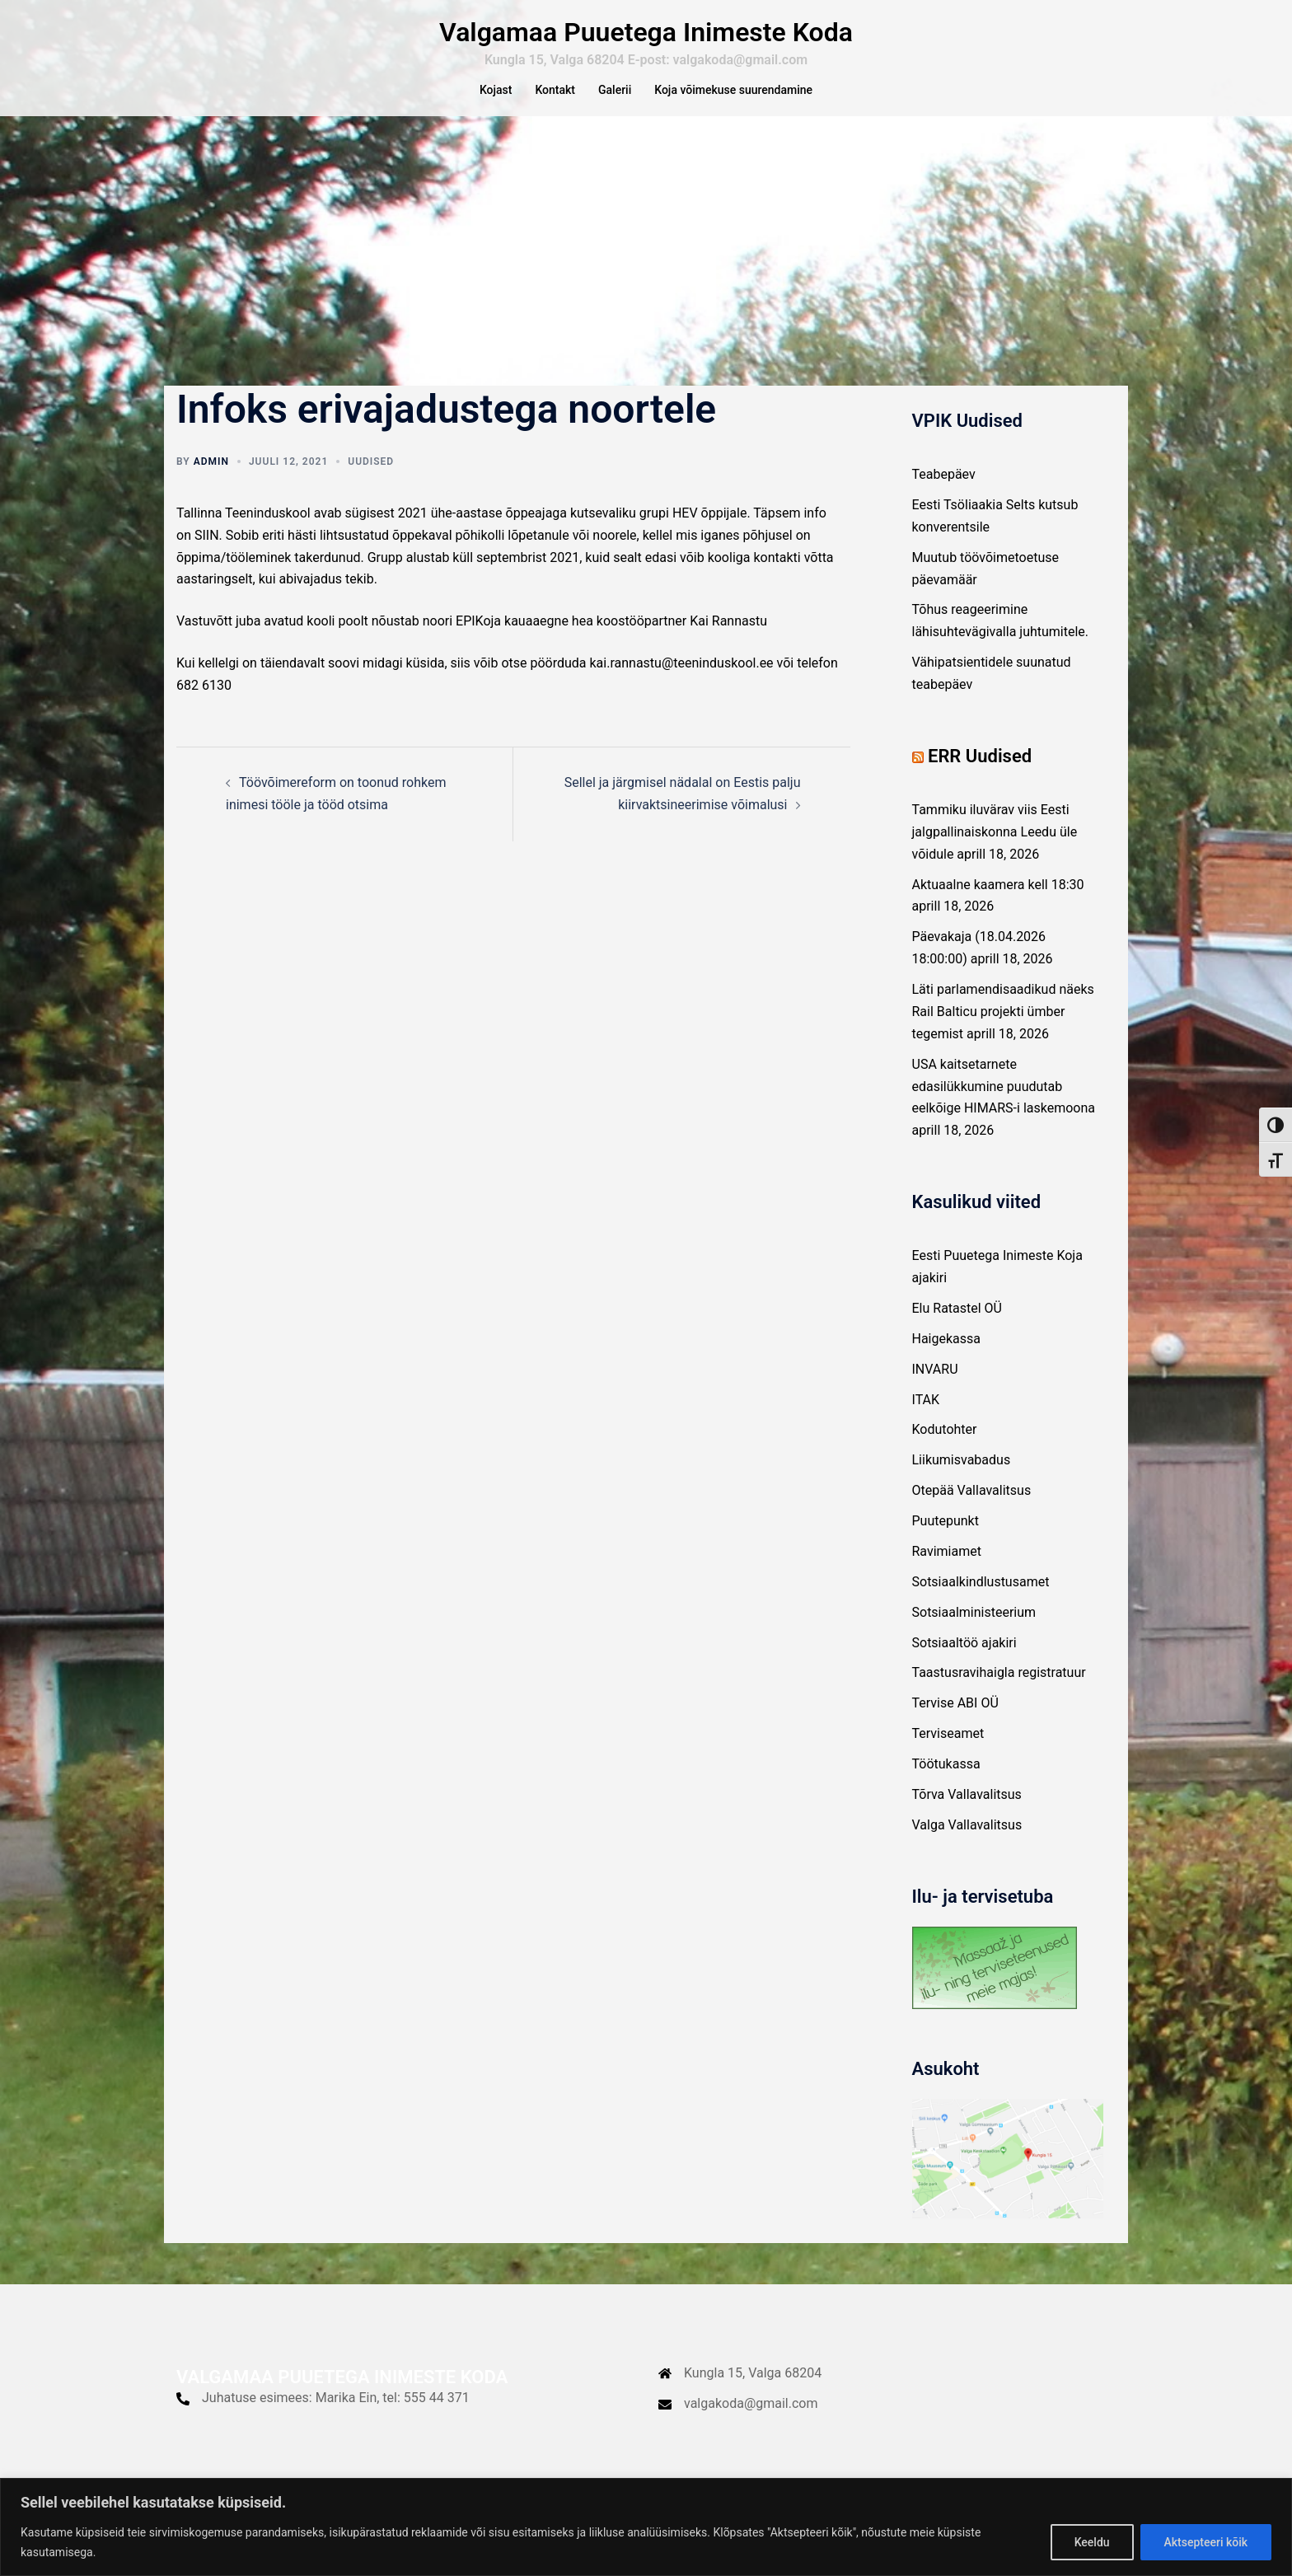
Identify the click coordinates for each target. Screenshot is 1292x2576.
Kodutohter (944, 1448)
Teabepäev (944, 493)
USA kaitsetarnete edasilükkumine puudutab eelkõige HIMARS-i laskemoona (1003, 1105)
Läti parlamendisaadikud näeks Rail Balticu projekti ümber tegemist (1003, 1030)
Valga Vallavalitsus (967, 1844)
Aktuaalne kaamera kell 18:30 (998, 903)
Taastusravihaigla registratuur (999, 1691)
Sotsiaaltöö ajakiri (964, 1662)
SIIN (206, 554)
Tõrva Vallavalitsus (967, 1813)
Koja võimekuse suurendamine (733, 89)
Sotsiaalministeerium (974, 1631)
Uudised (371, 480)
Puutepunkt (945, 1540)
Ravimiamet (946, 1570)
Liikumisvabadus (961, 1479)
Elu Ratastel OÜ (957, 1327)
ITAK (926, 1418)
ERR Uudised (980, 775)
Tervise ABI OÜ (955, 1722)
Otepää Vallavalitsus (972, 1509)
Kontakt (555, 89)
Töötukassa (946, 1783)
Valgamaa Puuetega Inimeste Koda (646, 32)
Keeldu (1091, 2542)
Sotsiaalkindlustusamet (981, 1601)
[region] (646, 2527)
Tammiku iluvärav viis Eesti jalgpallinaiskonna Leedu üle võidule (995, 851)
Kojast (496, 89)
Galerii (614, 89)
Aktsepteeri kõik (1205, 2542)
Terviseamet (948, 1752)
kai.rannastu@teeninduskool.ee (682, 682)
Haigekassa (946, 1357)
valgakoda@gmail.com (751, 2422)
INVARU (935, 1388)
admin (211, 480)
